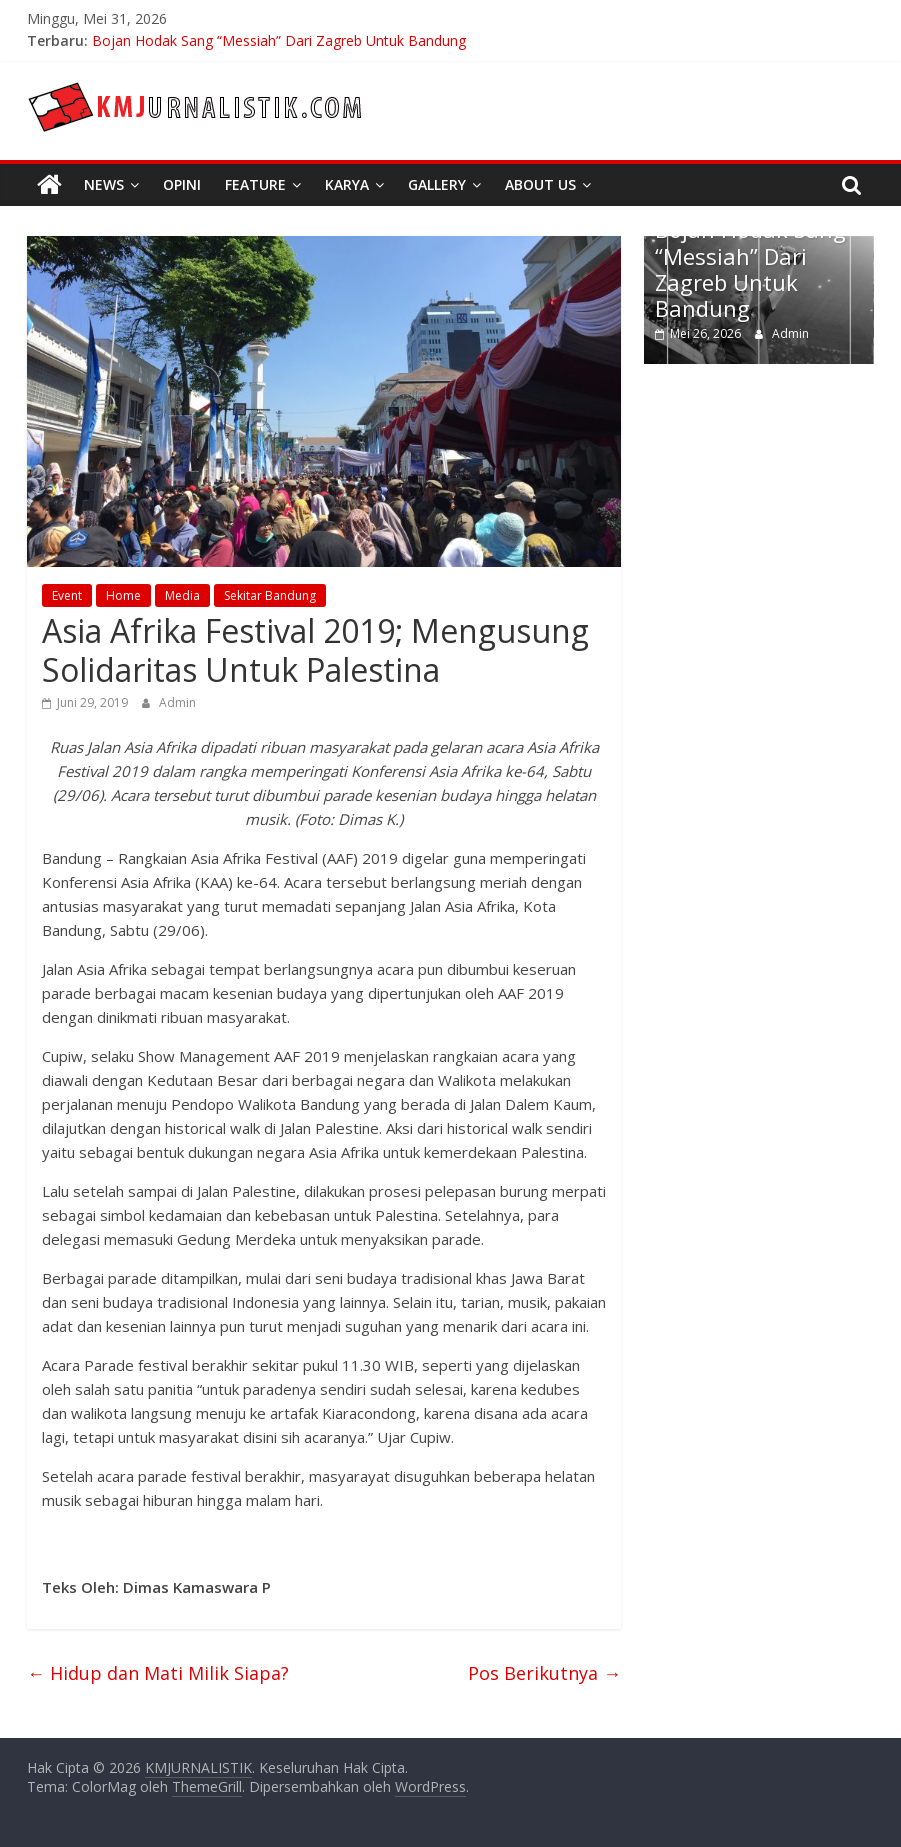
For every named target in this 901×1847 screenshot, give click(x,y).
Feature (255, 184)
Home (123, 595)
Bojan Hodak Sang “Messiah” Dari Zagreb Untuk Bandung (279, 40)
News (104, 184)
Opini (182, 184)
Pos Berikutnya (544, 1673)
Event (67, 595)
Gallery (437, 184)
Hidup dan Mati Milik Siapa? (158, 1673)
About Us (540, 184)
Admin (177, 702)
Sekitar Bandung (270, 595)
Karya (347, 184)
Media (182, 595)
